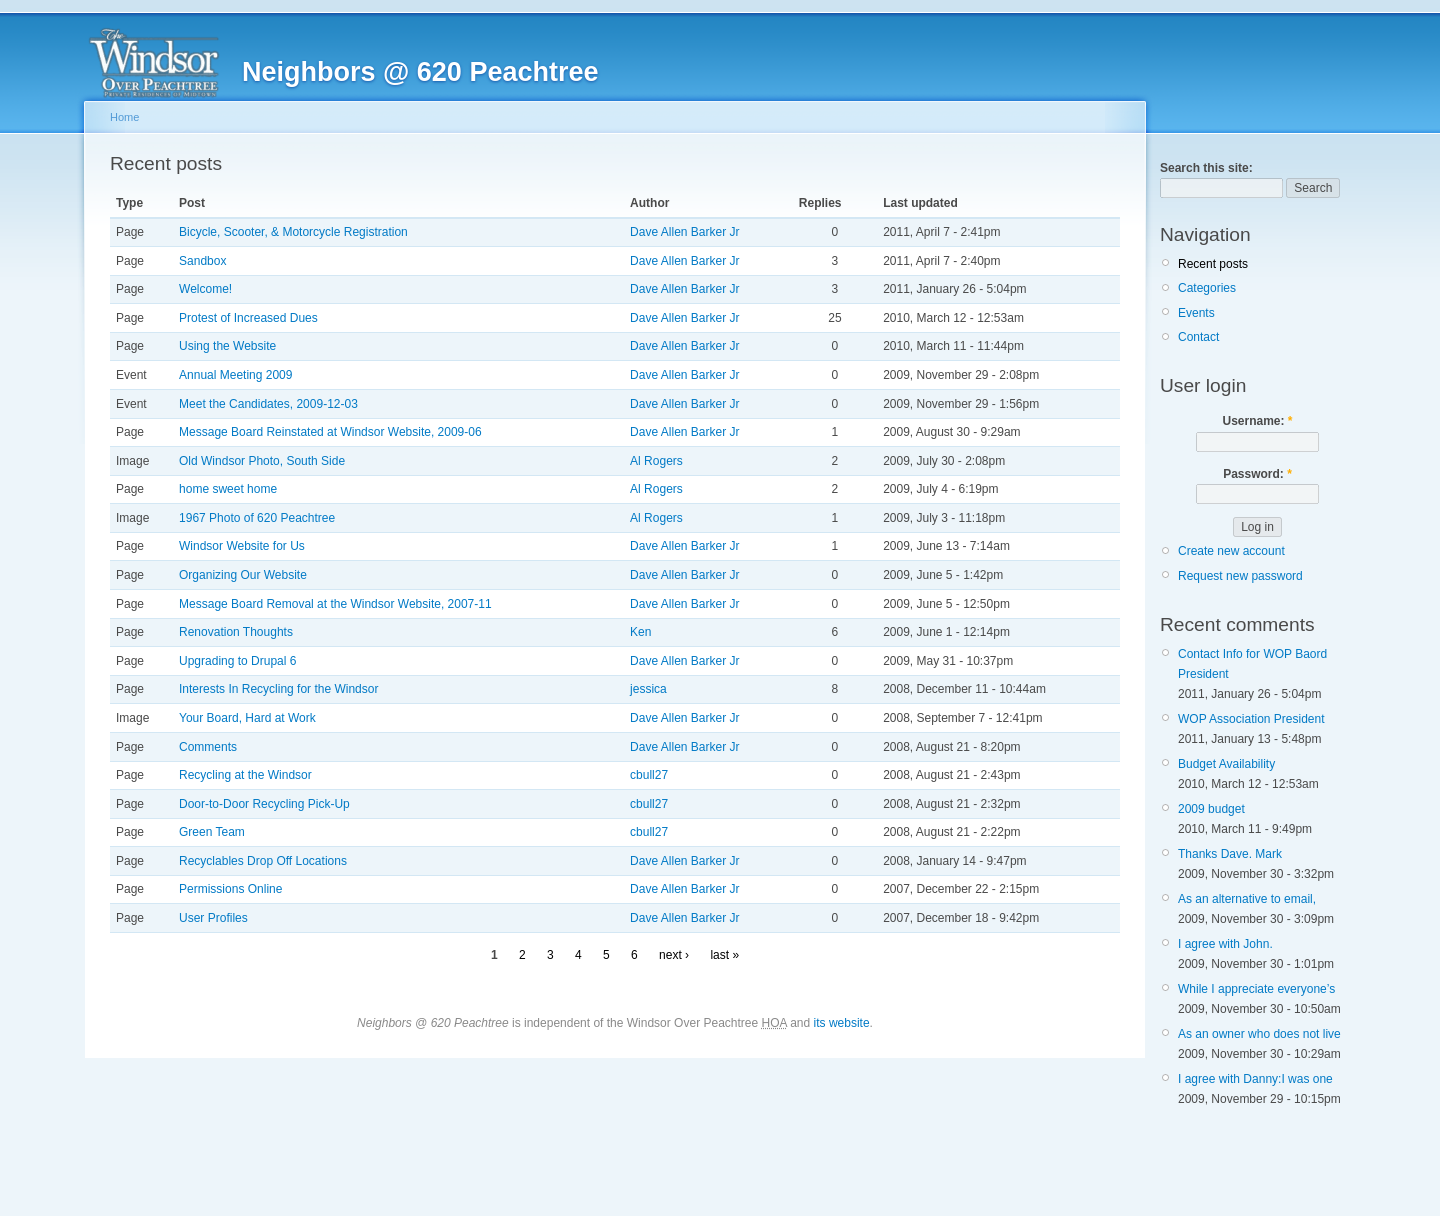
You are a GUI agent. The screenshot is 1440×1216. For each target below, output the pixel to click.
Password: (1257, 474)
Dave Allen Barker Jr (684, 232)
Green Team (212, 832)
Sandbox (202, 261)
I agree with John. (1225, 944)
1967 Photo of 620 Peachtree (257, 518)
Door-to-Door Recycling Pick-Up (264, 804)
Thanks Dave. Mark (1230, 854)
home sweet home (228, 489)
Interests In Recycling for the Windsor (278, 689)
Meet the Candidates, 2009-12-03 (268, 404)
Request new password (1240, 576)
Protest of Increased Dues (248, 318)
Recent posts (1213, 264)
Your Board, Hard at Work (247, 718)
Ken (640, 632)
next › (674, 955)
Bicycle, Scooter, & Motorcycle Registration (293, 232)
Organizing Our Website (243, 575)
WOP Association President (1251, 719)
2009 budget (1211, 809)
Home (124, 117)
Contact (1198, 337)
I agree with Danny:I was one (1255, 1079)
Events (1196, 313)
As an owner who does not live (1259, 1034)
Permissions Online (230, 889)
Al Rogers (656, 461)
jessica (648, 689)
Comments (208, 747)
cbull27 (649, 775)
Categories (1207, 288)
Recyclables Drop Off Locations (263, 861)
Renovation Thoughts (236, 632)
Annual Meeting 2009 (235, 375)
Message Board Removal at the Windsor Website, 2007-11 (335, 604)
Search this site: (1206, 168)
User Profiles (213, 918)
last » (724, 955)
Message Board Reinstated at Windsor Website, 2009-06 (330, 432)
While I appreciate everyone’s (1256, 989)
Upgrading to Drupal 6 (237, 661)
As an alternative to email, (1247, 899)
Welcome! (205, 289)
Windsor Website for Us (242, 546)
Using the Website (227, 346)
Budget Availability (1226, 764)
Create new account (1231, 551)
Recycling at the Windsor (245, 775)
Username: (1257, 421)
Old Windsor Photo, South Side (262, 461)
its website (842, 1023)
